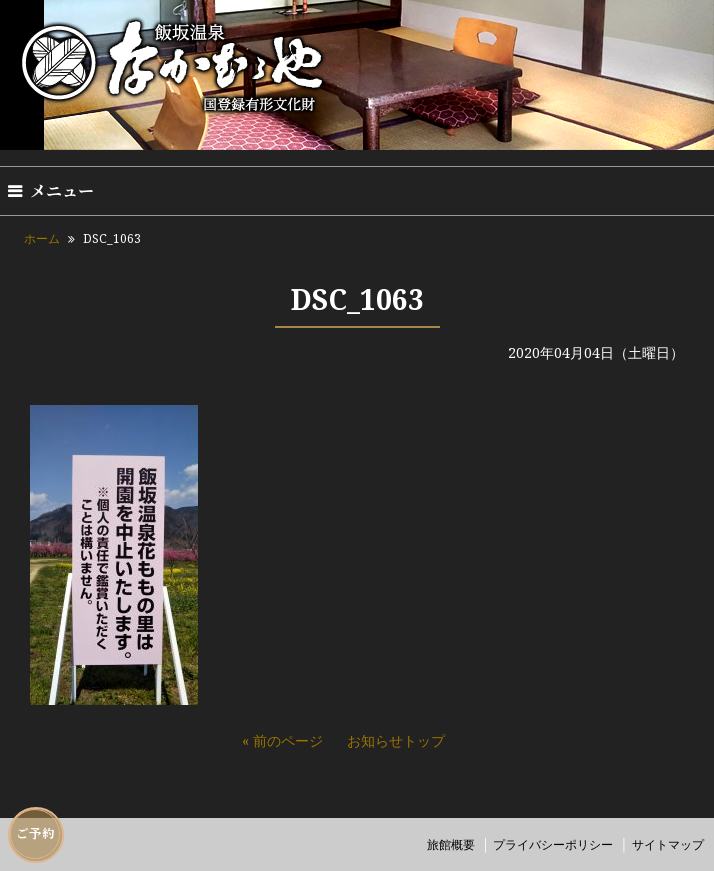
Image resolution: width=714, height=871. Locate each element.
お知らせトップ (396, 740)
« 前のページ (282, 740)
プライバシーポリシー (553, 844)
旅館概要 (451, 844)
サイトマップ (668, 844)
